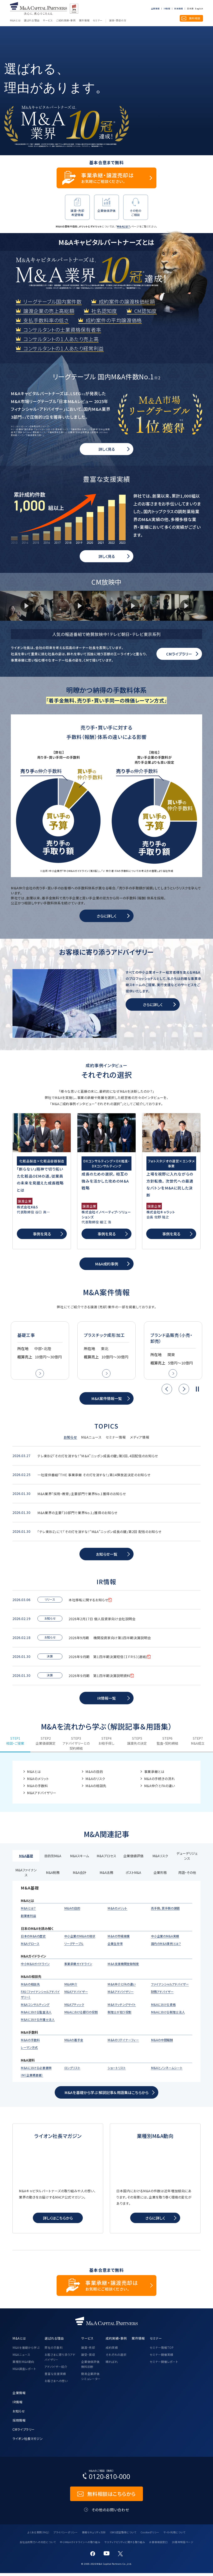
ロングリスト (72, 2068)
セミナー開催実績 (161, 2355)
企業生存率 (115, 1943)
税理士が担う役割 (119, 2012)
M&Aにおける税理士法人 (168, 2012)
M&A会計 (79, 1872)
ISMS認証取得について (123, 2532)
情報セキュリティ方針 (94, 2532)
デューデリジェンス (187, 1856)
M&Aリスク (160, 1855)
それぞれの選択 (116, 2355)
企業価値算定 (46, 1741)
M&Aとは (15, 20)
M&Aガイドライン (33, 1956)
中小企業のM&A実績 (165, 1936)
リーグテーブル (74, 1943)
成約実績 (112, 2347)
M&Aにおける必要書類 (36, 2068)
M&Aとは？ (28, 1908)
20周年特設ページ (182, 2542)
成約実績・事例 (116, 2338)
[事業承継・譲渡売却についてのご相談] (106, 178)
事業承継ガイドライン (78, 1963)
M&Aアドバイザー (76, 1991)
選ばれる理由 (32, 20)
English (199, 9)
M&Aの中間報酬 (162, 2040)
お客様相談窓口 (158, 2542)
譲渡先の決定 (137, 1741)
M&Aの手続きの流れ (159, 1778)
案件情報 (84, 20)
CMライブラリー (23, 2429)
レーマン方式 (29, 2047)
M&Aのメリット (38, 1778)
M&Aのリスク (95, 1778)
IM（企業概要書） (32, 2075)
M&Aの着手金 (73, 2040)
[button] (167, 1389)
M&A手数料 (29, 2032)
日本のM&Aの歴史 (33, 1936)
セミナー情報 (116, 1437)
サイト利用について (174, 2532)
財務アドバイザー (162, 1991)
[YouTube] (26, 606)
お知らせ (70, 1437)
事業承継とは (154, 1771)
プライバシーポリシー (65, 2532)
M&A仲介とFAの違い (159, 1785)
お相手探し (106, 1741)
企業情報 (155, 9)
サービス (48, 20)
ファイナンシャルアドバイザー (170, 1984)
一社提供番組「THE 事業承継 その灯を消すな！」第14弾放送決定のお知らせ (93, 1474)
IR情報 (167, 9)
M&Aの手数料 (37, 1785)
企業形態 (160, 1872)
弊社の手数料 (54, 2347)
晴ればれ (112, 2362)
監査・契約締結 (167, 1741)
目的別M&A (52, 1855)
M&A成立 (197, 1741)
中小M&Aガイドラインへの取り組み (80, 2542)
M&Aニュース (91, 1437)
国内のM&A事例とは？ (166, 1943)
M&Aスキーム (79, 1855)
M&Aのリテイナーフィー (123, 2040)
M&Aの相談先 (95, 1785)
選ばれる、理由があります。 (152, 67)
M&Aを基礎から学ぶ (26, 2347)
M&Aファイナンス (26, 1872)
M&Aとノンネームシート (167, 2068)
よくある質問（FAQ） (38, 2532)
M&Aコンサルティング (35, 2004)
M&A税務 (52, 1872)
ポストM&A (133, 1872)
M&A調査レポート (24, 2369)
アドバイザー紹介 (56, 2367)
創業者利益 (28, 1915)
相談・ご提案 (15, 1741)
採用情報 (178, 9)
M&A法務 (106, 1872)
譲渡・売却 (88, 2347)
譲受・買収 (88, 2355)
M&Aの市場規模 (119, 1936)
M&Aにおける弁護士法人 (38, 2019)
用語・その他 (187, 1872)
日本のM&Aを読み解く (37, 1928)
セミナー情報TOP (162, 2347)
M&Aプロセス (106, 1855)
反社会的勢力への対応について (38, 2542)
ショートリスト (117, 2068)
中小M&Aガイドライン (35, 1963)
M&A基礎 (26, 1855)
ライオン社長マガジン (27, 2438)
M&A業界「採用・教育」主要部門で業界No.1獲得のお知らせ (81, 1493)
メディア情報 (139, 1437)
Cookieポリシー (150, 2532)
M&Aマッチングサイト (122, 2004)
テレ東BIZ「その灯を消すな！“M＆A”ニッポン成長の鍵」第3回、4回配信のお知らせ (97, 1455)
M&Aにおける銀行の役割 (81, 2012)
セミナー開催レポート (164, 2362)
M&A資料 (28, 2060)
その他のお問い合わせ (110, 2509)
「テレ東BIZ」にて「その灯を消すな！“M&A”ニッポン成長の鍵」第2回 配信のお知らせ (99, 1531)
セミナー (98, 20)
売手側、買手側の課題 (165, 1908)
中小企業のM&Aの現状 (79, 1936)
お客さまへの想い (56, 2381)
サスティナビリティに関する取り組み (124, 2542)
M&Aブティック (74, 2004)
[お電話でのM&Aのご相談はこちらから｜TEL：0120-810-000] (106, 2475)
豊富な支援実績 (55, 2374)
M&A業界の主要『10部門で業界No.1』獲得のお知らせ (77, 1512)
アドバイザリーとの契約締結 (76, 1743)
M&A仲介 (70, 1984)
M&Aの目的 (94, 1771)
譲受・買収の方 (117, 20)
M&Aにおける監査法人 (36, 2012)
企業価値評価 (133, 1855)
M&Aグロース (30, 1943)
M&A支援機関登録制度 (123, 1963)
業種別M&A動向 (23, 2362)
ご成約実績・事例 (66, 20)
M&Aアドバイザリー (41, 1792)
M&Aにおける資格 (163, 2004)
